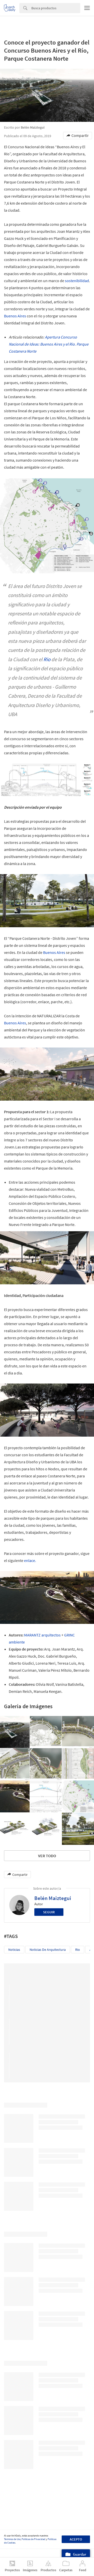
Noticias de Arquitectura (48, 1949)
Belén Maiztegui (52, 1898)
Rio (46, 659)
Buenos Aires (15, 315)
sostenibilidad (76, 280)
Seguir (49, 1912)
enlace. (30, 1560)
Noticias (14, 1949)
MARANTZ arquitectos (42, 1634)
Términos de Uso (12, 2539)
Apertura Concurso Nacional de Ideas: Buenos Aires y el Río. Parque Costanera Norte (48, 344)
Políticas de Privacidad (33, 2539)
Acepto (76, 2539)
